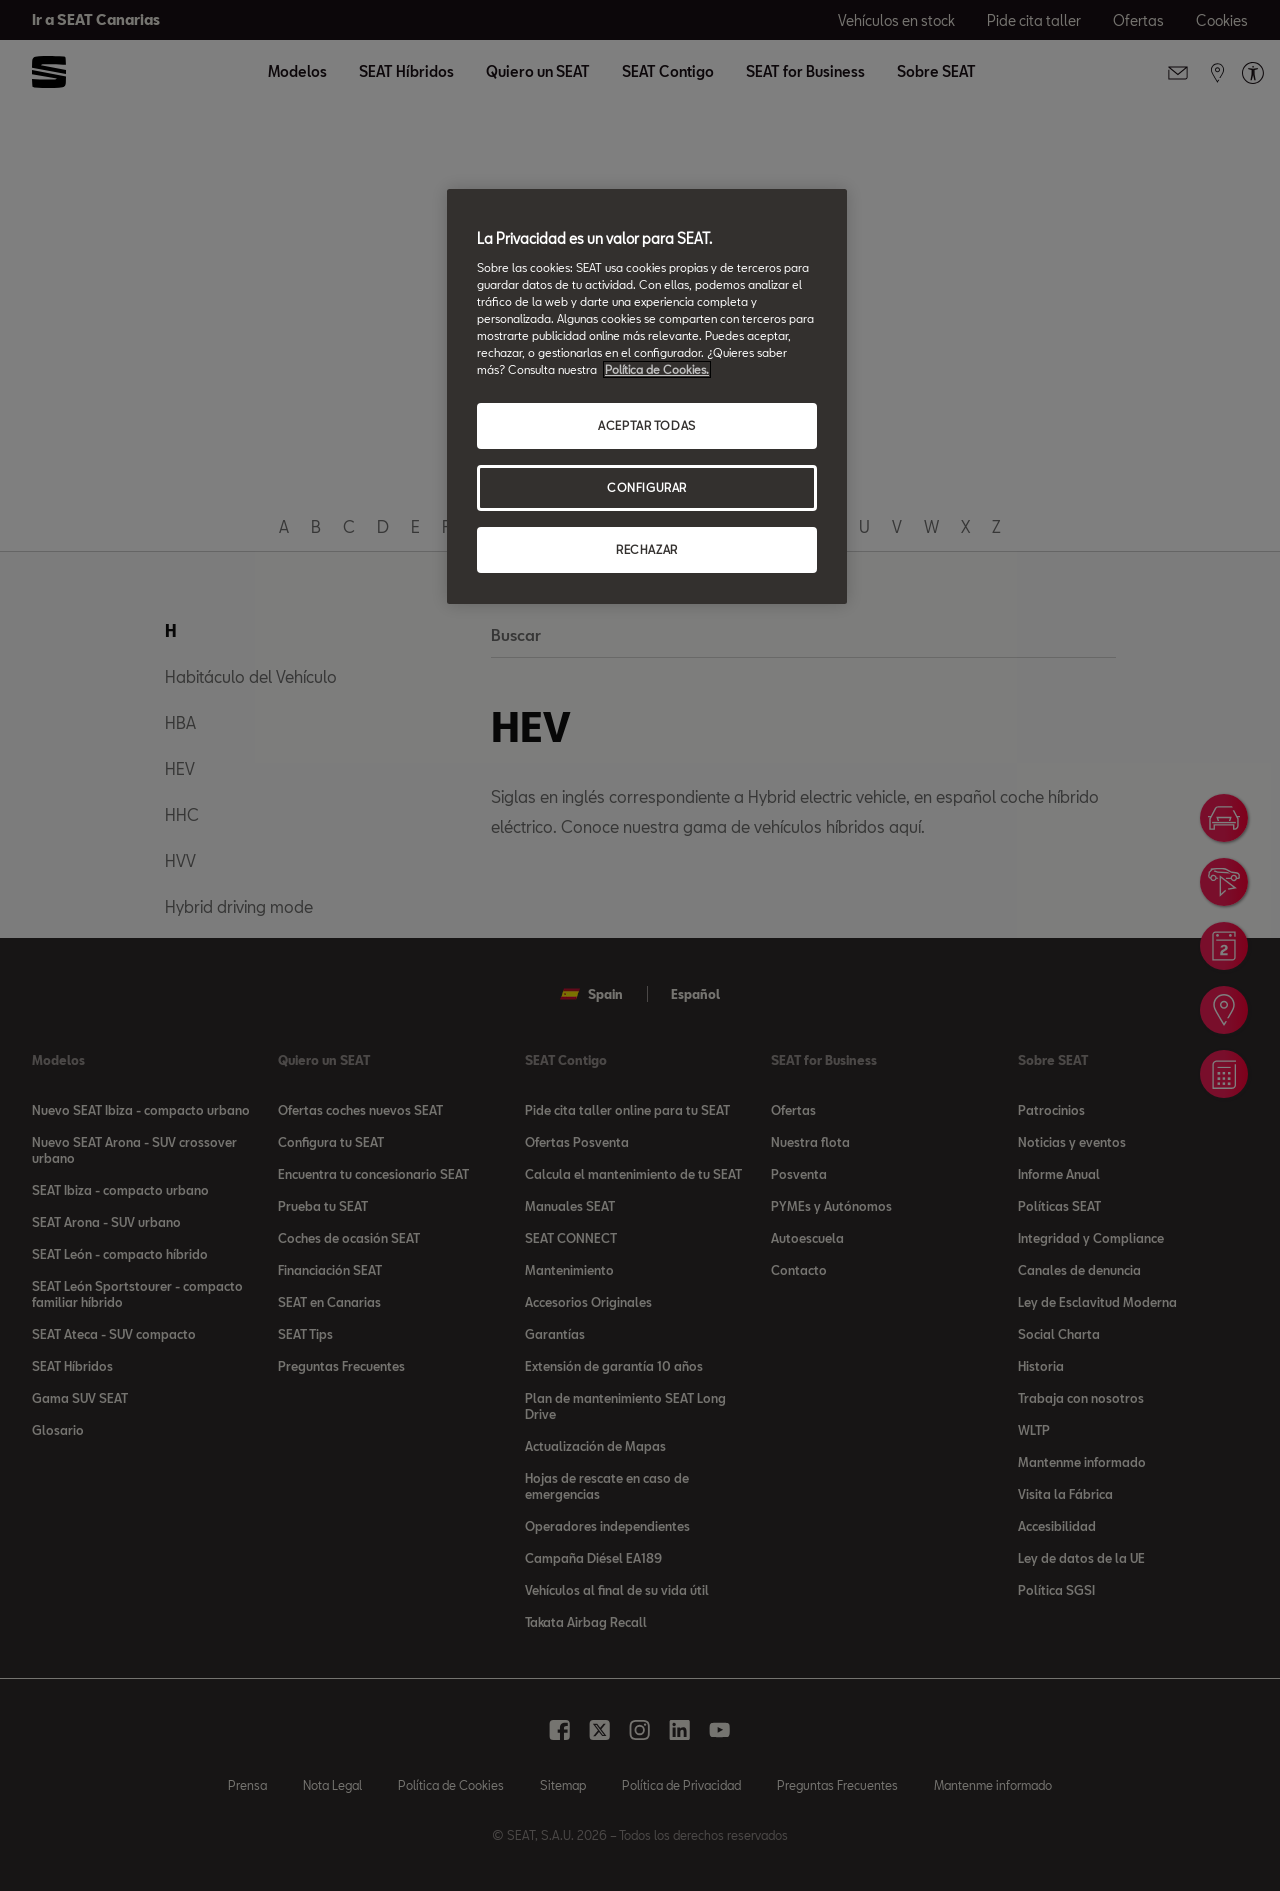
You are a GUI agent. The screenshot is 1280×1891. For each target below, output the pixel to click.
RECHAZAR (647, 549)
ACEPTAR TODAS (646, 425)
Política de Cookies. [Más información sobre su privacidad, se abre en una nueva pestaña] (657, 369)
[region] (647, 396)
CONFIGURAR (647, 487)
